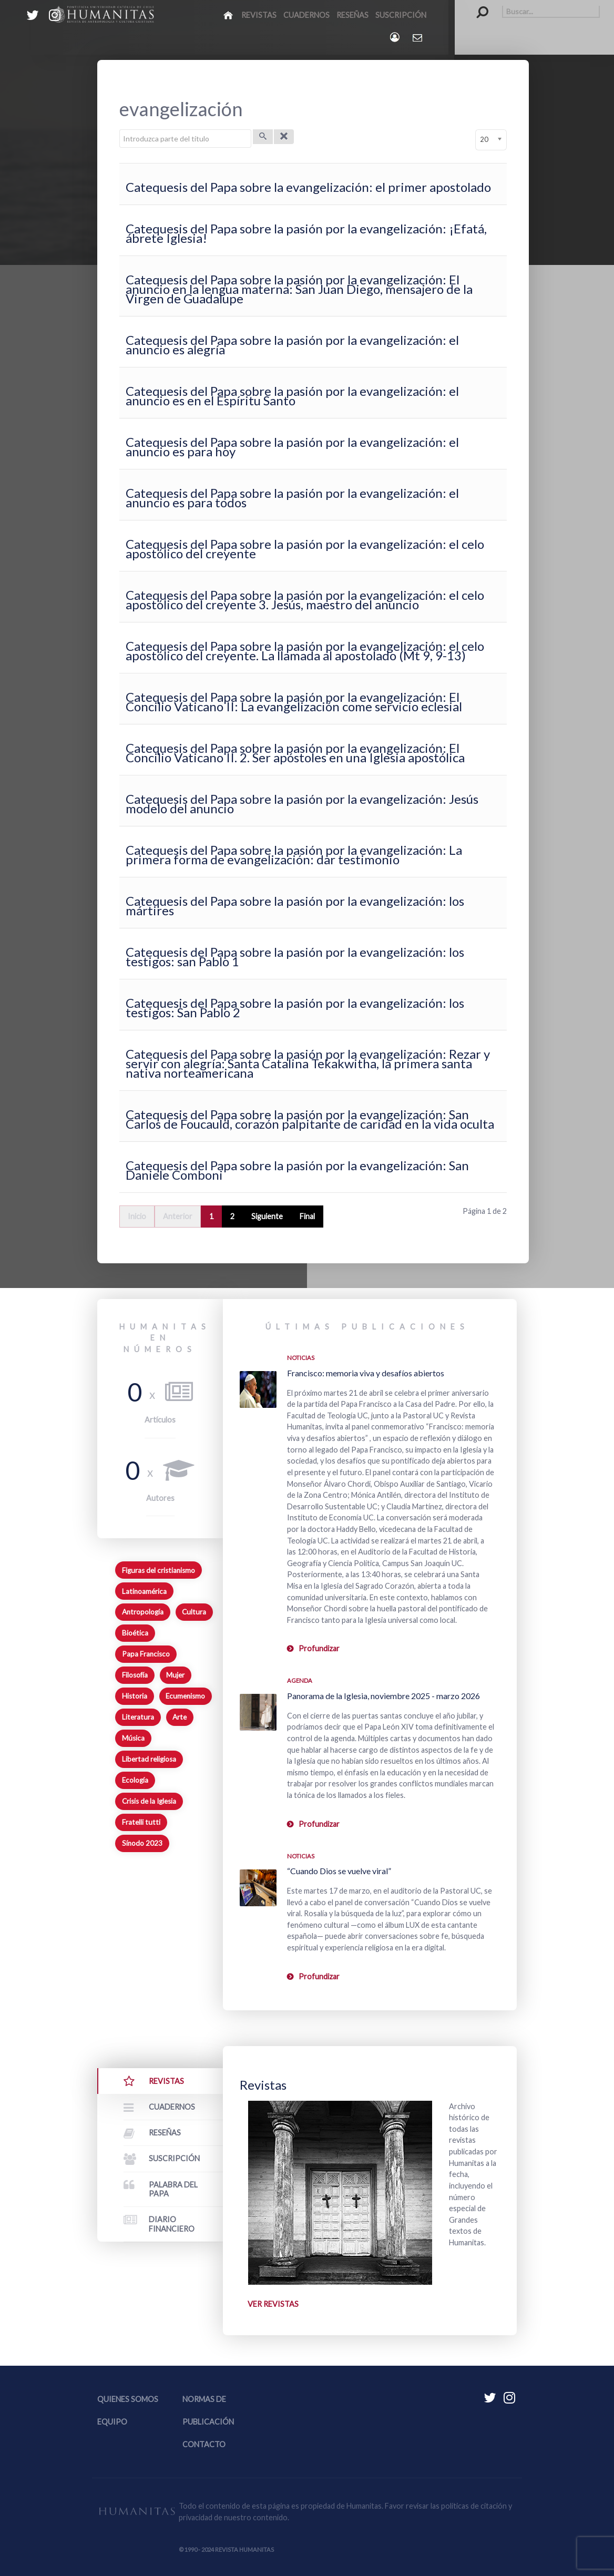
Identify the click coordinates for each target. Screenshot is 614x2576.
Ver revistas (273, 2303)
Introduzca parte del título (119, 129)
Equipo (112, 2421)
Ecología (135, 1780)
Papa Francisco (146, 1654)
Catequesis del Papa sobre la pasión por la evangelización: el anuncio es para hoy (292, 446)
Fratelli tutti (141, 1822)
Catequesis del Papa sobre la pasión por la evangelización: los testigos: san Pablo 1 (295, 956)
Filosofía (135, 1675)
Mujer (175, 1675)
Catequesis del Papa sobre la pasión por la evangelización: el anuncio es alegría (292, 344)
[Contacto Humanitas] (418, 37)
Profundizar (319, 1648)
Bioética (135, 1633)
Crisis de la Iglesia (149, 1801)
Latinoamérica (144, 1591)
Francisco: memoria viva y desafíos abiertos (365, 1373)
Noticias (300, 1357)
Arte (179, 1717)
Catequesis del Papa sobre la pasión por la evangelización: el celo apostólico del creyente (305, 548)
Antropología (142, 1612)
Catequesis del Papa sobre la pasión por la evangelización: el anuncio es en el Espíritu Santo (292, 395)
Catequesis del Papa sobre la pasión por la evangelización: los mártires (295, 905)
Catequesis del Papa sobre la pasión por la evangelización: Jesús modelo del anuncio (302, 803)
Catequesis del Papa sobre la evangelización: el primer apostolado (308, 187)
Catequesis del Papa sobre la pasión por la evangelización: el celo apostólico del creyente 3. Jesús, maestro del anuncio (305, 599)
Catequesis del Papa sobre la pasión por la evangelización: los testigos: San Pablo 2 (295, 1007)
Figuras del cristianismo (158, 1570)
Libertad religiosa (149, 1759)
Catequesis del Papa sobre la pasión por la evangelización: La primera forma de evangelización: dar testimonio (294, 854)
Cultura (194, 1612)
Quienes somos (127, 2399)
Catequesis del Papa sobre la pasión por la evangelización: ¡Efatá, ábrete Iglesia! (306, 233)
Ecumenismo (185, 1696)
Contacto (204, 2444)
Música (133, 1738)
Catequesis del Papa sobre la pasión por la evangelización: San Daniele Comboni (297, 1170)
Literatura (138, 1717)
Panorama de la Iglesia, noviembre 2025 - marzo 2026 (383, 1696)
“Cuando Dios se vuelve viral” (339, 1871)
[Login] (395, 37)
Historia (134, 1696)
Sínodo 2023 (142, 1843)
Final (307, 1216)
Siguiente (267, 1216)
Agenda (299, 1680)
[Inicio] (228, 14)
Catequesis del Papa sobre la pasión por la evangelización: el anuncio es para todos (292, 497)
